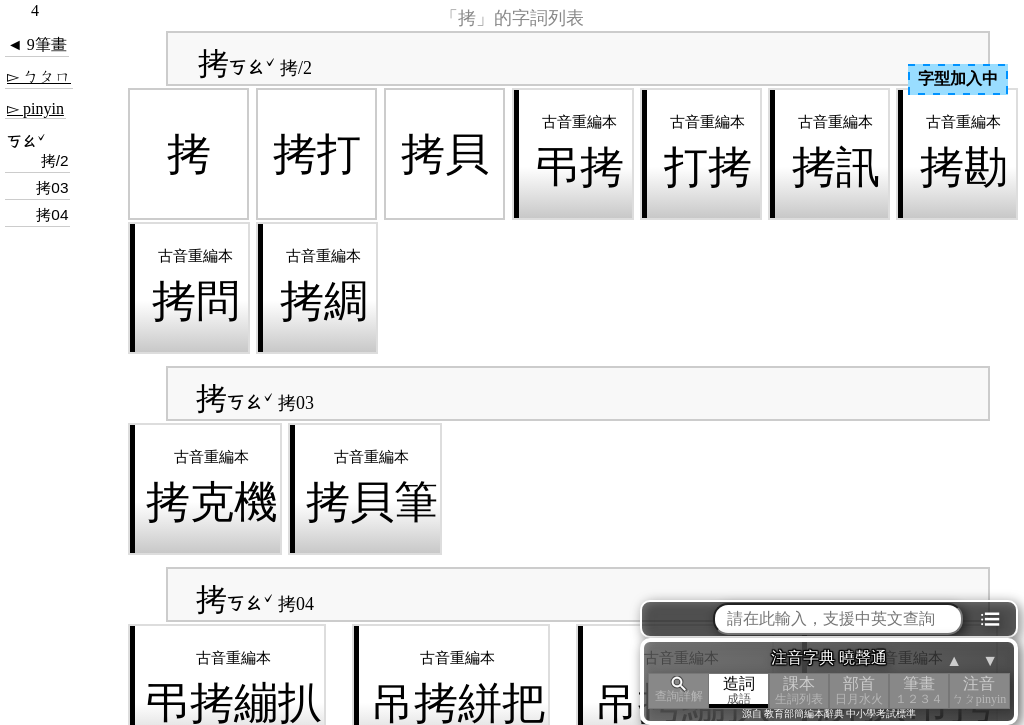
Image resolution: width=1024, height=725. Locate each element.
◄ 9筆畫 (37, 44)
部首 (859, 690)
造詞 (739, 690)
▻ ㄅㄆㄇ (39, 76)
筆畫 (919, 690)
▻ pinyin (35, 108)
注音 (979, 690)
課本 (799, 690)
